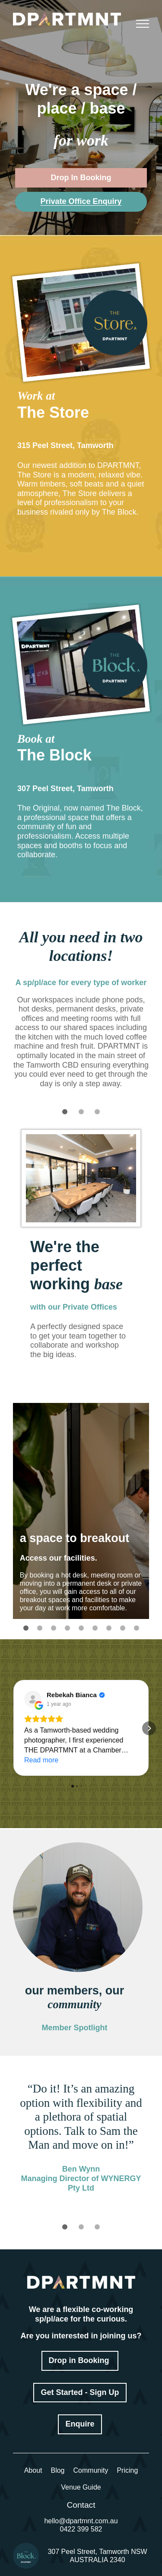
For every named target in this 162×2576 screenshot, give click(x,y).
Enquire (79, 2424)
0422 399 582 (81, 2529)
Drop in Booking (80, 2360)
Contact (81, 2504)
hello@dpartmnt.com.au (81, 2521)
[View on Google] (32, 1699)
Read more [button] (41, 1760)
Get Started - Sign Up (80, 2392)
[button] (13, 1728)
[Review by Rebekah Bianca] (76, 1695)
